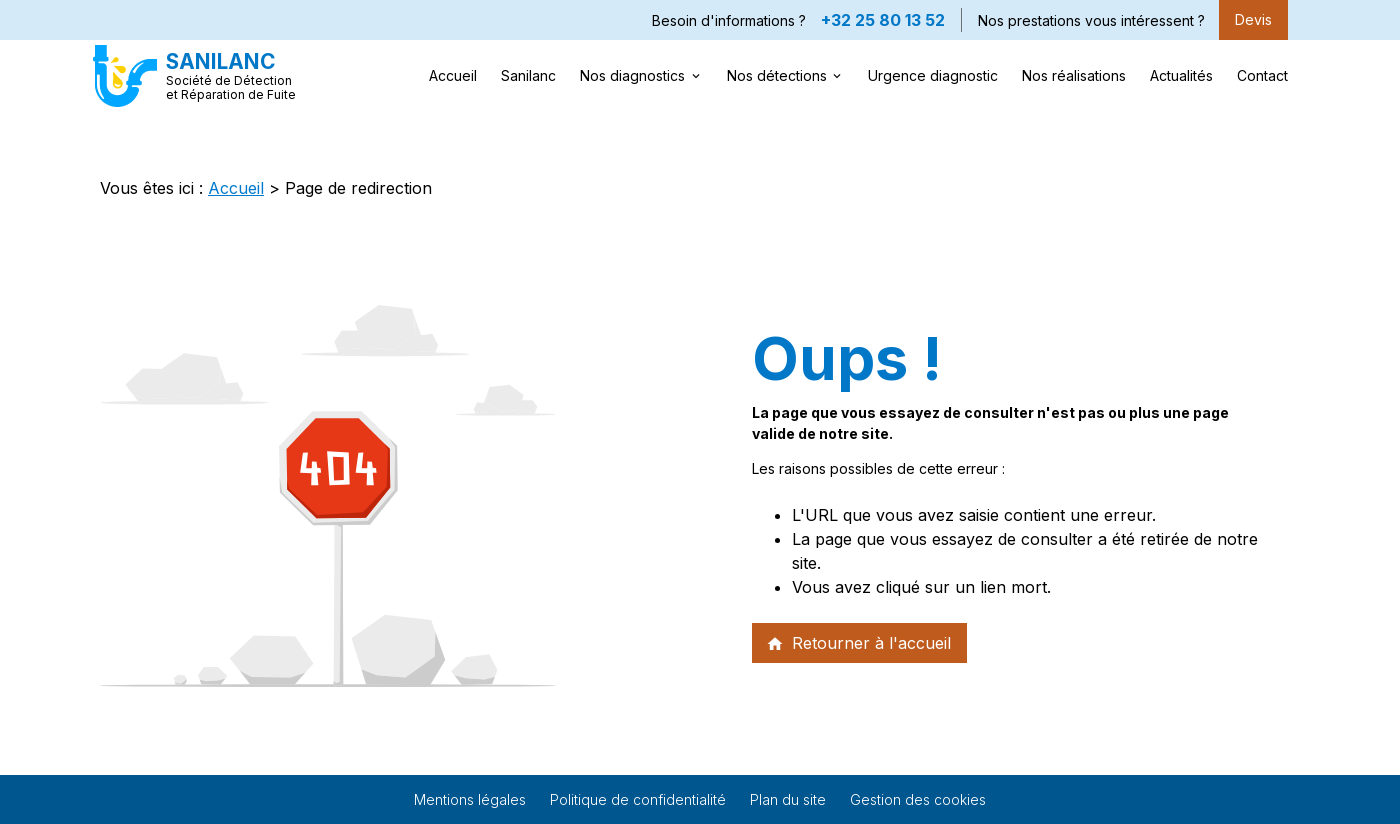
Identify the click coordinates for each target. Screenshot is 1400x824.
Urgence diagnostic (933, 75)
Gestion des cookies (918, 799)
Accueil (453, 75)
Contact (1262, 75)
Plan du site (788, 799)
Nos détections (777, 75)
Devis (1253, 19)
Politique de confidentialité (638, 799)
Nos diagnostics (632, 75)
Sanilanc (528, 75)
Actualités (1181, 75)
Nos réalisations (1074, 75)
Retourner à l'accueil (858, 643)
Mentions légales (470, 799)
